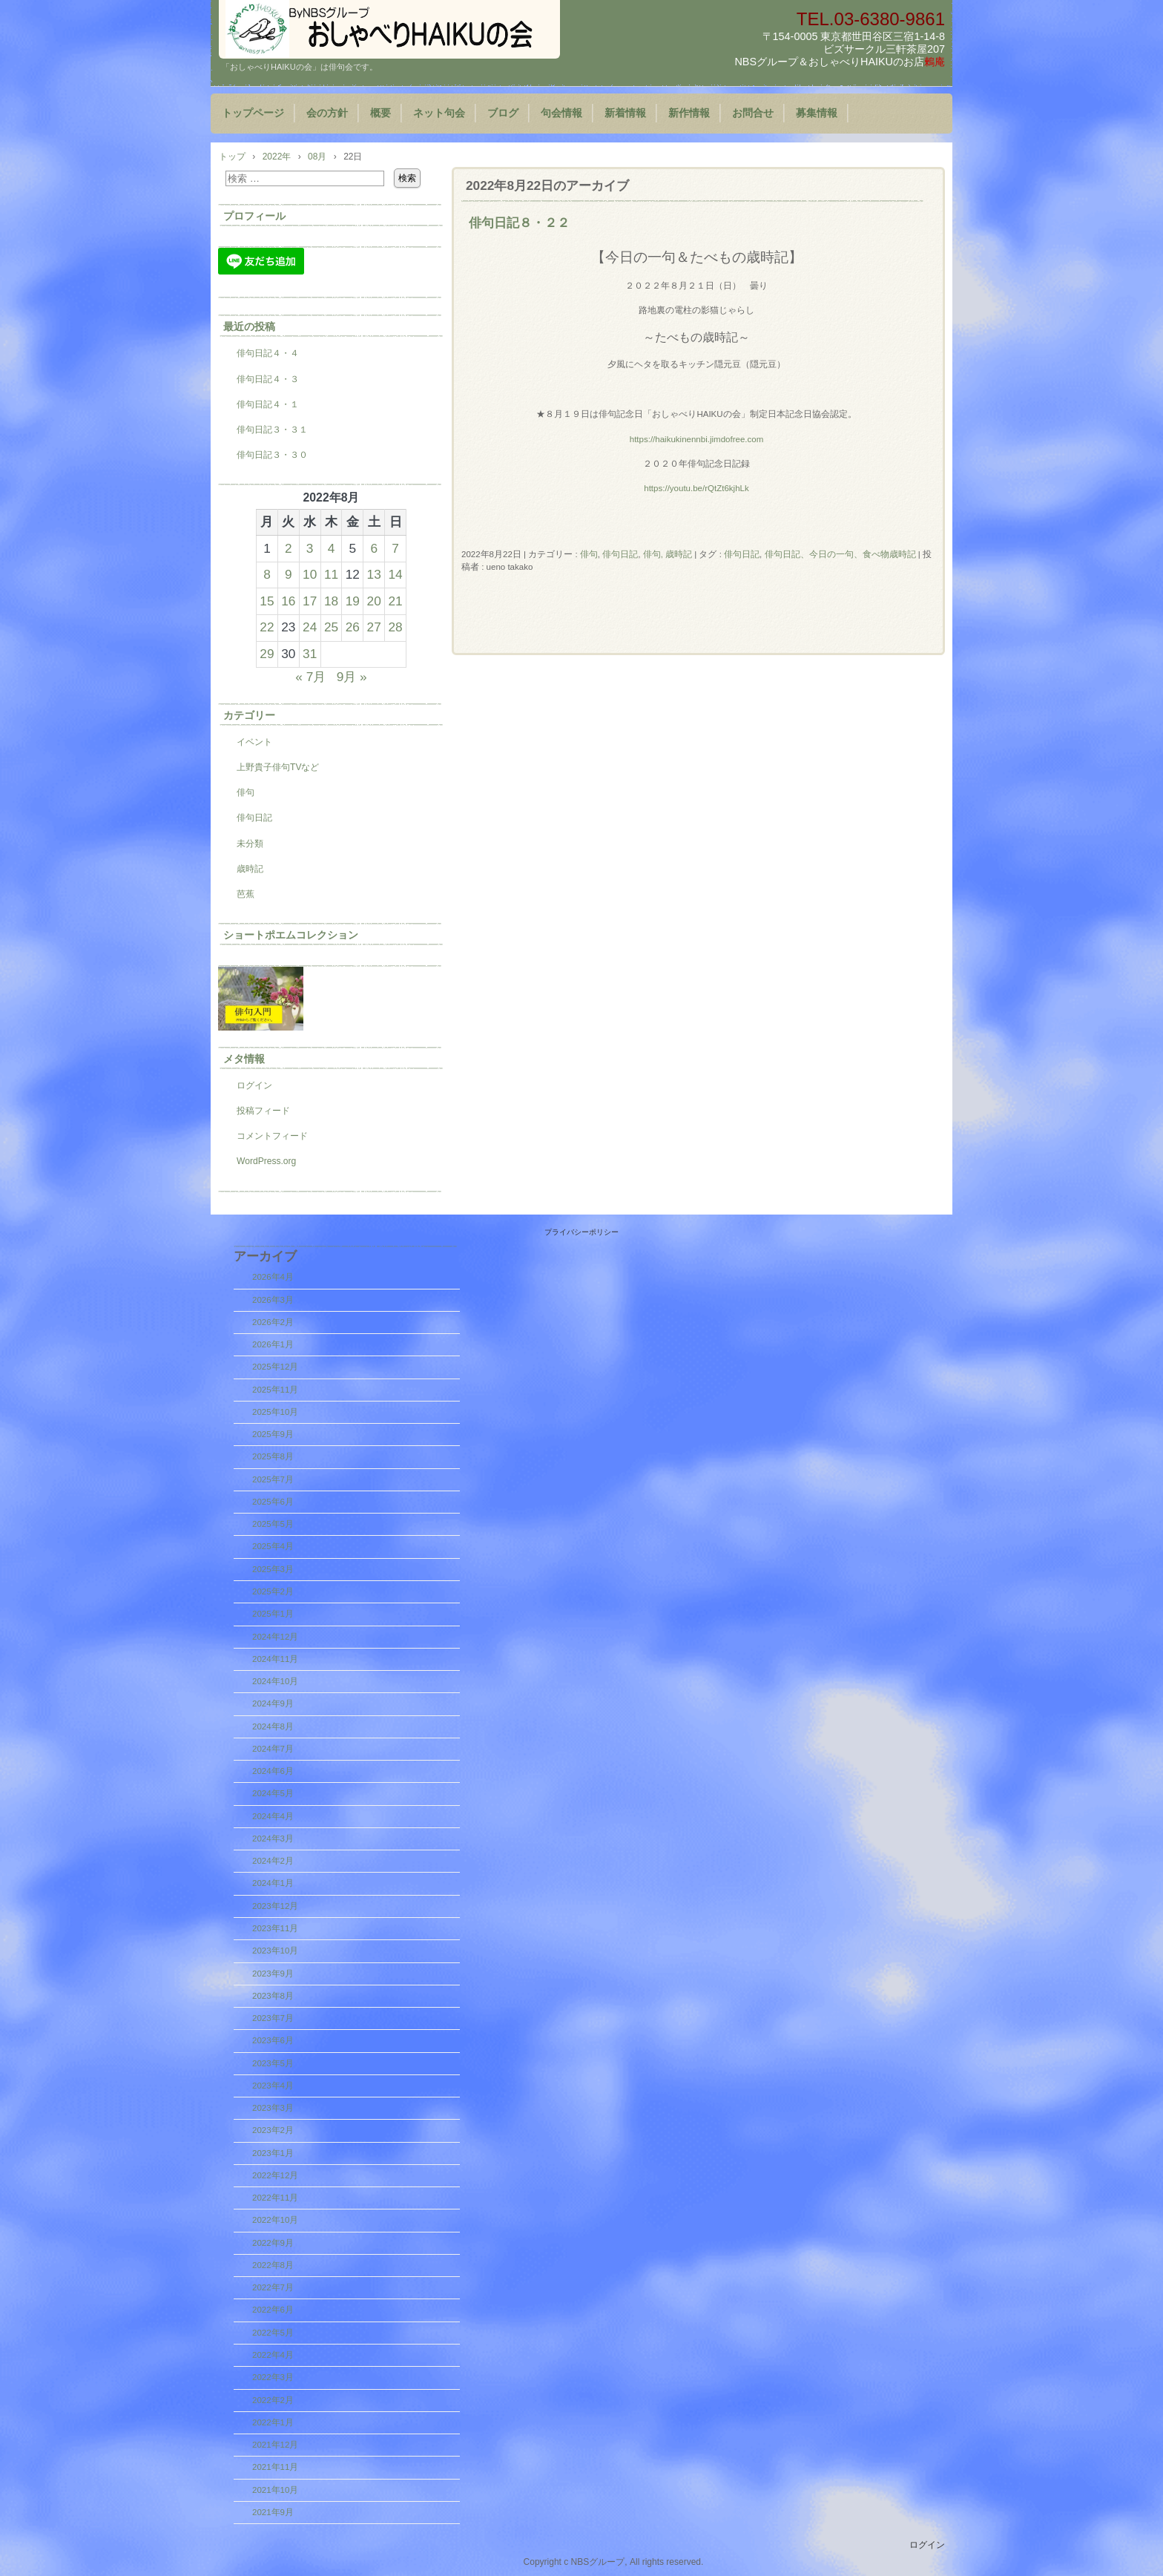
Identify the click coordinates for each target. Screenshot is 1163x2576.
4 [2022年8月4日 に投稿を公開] (331, 548)
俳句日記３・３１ (272, 429)
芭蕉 (245, 894)
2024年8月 (273, 1726)
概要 (380, 113)
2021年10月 (275, 2489)
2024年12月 (275, 1636)
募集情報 (816, 113)
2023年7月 (273, 2018)
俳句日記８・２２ (519, 222)
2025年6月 (273, 1501)
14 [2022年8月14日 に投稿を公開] (395, 574)
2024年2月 (273, 1860)
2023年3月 (273, 2107)
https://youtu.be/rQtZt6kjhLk (696, 488)
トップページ (253, 113)
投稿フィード (263, 1110)
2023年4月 (273, 2085)
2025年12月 (275, 1366)
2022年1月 (273, 2422)
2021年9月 (273, 2512)
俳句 (589, 554)
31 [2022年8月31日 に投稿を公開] (310, 653)
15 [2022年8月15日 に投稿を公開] (267, 601)
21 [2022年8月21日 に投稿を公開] (395, 601)
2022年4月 (273, 2354)
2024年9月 (273, 1703)
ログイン (254, 1085)
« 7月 (310, 676)
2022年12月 (275, 2175)
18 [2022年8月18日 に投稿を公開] (331, 601)
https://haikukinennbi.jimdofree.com (697, 439)
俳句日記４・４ (268, 353)
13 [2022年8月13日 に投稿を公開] (374, 574)
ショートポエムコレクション (290, 935)
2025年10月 (275, 1411)
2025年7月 (273, 1479)
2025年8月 (273, 1456)
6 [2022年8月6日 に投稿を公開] (374, 548)
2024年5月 (273, 1793)
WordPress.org (266, 1161)
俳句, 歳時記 (667, 554)
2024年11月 (275, 1659)
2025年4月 (273, 1546)
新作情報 (689, 113)
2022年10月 (275, 2219)
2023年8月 (273, 1995)
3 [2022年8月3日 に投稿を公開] (310, 548)
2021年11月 (275, 2466)
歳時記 (250, 869)
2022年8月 (273, 2265)
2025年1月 (273, 1613)
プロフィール (254, 216)
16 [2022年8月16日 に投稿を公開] (288, 601)
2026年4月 (273, 1276)
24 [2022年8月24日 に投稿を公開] (310, 627)
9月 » (352, 676)
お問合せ (753, 113)
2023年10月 (275, 1950)
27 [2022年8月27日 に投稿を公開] (374, 627)
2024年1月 (273, 1883)
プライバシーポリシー (581, 1232)
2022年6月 (273, 2309)
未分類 (250, 843)
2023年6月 (273, 2040)
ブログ (502, 113)
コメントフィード (272, 1136)
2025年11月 (275, 1389)
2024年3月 (273, 1838)
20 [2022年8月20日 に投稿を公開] (374, 601)
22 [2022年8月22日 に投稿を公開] (267, 627)
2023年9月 (273, 1973)
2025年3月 (273, 1569)
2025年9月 (273, 1434)
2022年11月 (275, 2197)
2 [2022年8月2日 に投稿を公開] (288, 548)
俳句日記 (620, 554)
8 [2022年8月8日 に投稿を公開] (267, 574)
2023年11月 (275, 1928)
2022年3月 (273, 2377)
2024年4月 (273, 1816)
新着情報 (625, 113)
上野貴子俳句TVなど (278, 767)
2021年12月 (275, 2444)
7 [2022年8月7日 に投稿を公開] (395, 548)
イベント (254, 742)
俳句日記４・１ (268, 404)
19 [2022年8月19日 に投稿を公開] (353, 601)
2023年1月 (273, 2153)
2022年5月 (273, 2332)
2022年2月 (273, 2400)
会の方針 (327, 113)
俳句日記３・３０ (272, 455)
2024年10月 (275, 1681)
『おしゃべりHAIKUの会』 (389, 29)
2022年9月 (273, 2242)
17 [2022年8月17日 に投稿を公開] (310, 601)
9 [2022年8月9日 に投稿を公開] (288, 574)
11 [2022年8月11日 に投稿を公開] (331, 574)
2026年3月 (273, 1299)
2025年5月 (273, 1523)
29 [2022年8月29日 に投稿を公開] (267, 653)
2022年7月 (273, 2287)
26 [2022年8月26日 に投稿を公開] (353, 627)
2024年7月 (273, 1748)
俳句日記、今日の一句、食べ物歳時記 (840, 554)
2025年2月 (273, 1591)
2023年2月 (273, 2130)
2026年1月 (273, 1344)
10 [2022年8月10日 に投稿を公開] (310, 574)
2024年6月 (273, 1771)
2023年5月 (273, 2063)
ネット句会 (439, 113)
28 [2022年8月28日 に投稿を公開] (395, 627)
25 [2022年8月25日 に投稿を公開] (331, 627)
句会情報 (561, 113)
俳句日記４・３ (268, 379)
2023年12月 (275, 1906)
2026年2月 (273, 1322)
